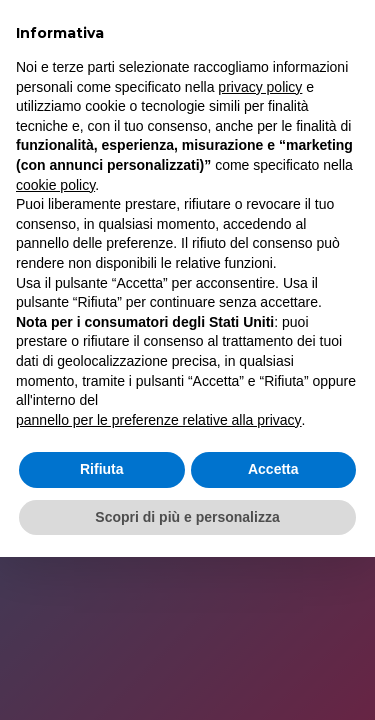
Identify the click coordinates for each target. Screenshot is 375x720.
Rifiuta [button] (102, 469)
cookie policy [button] (55, 185)
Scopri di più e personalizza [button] (187, 517)
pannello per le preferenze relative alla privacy (159, 420)
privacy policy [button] (260, 87)
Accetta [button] (273, 469)
